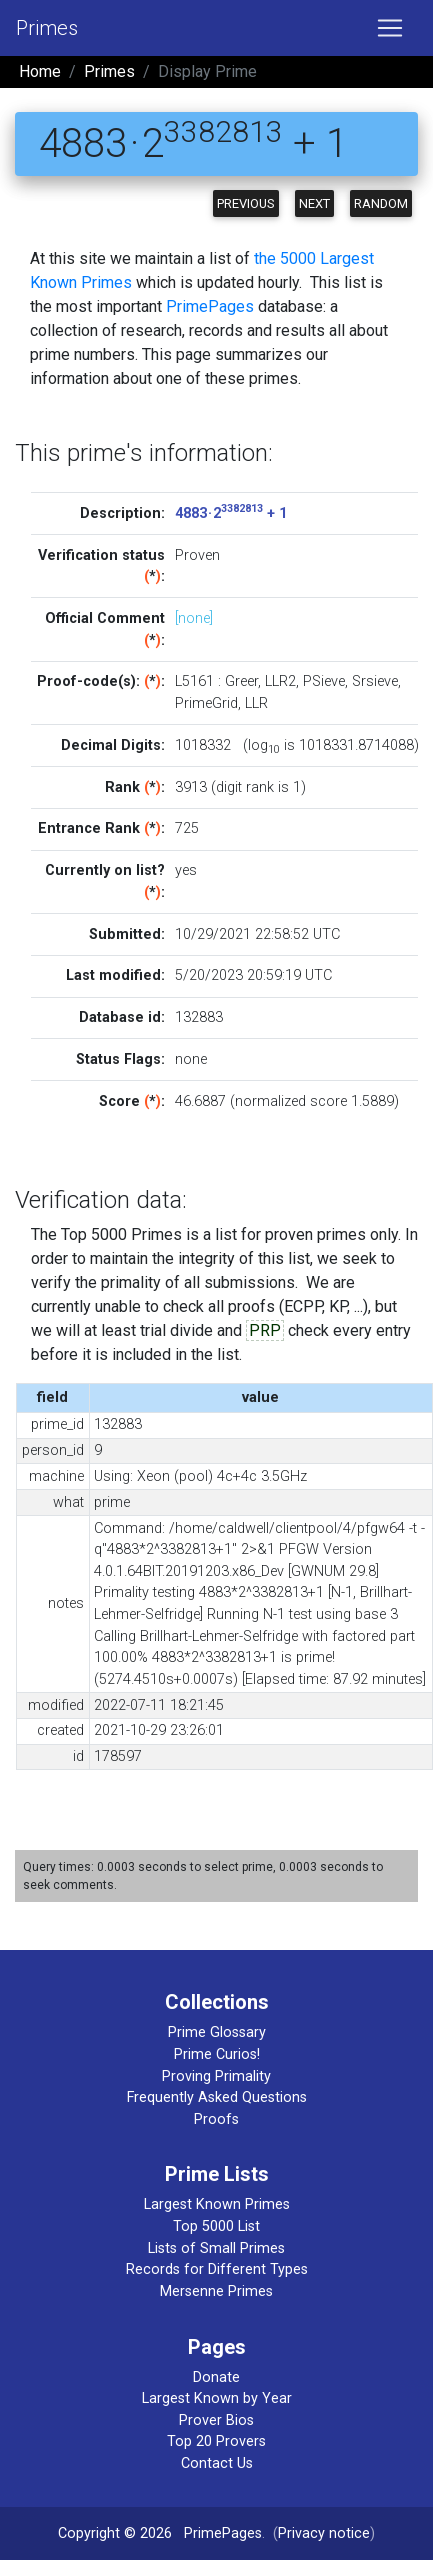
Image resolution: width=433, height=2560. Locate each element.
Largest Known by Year (217, 2398)
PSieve (324, 681)
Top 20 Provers (216, 2441)
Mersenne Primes (216, 2291)
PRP (265, 1330)
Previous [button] (246, 203)
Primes (47, 28)
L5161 (194, 681)
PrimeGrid (206, 703)
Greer (241, 681)
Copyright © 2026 (115, 2533)
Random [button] (381, 203)
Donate (216, 2377)
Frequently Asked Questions (217, 2097)
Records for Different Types (217, 2269)
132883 (199, 1017)
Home (40, 71)
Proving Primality (216, 2076)
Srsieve (375, 681)
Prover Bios (216, 2420)
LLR (256, 703)
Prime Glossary (217, 2032)
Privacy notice (324, 2533)
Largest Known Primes (217, 2204)
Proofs (216, 2119)
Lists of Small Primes (216, 2248)
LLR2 (280, 681)
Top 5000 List (216, 2226)
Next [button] (314, 203)
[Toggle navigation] (390, 28)
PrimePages (210, 306)
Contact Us (217, 2463)
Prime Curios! (217, 2054)
